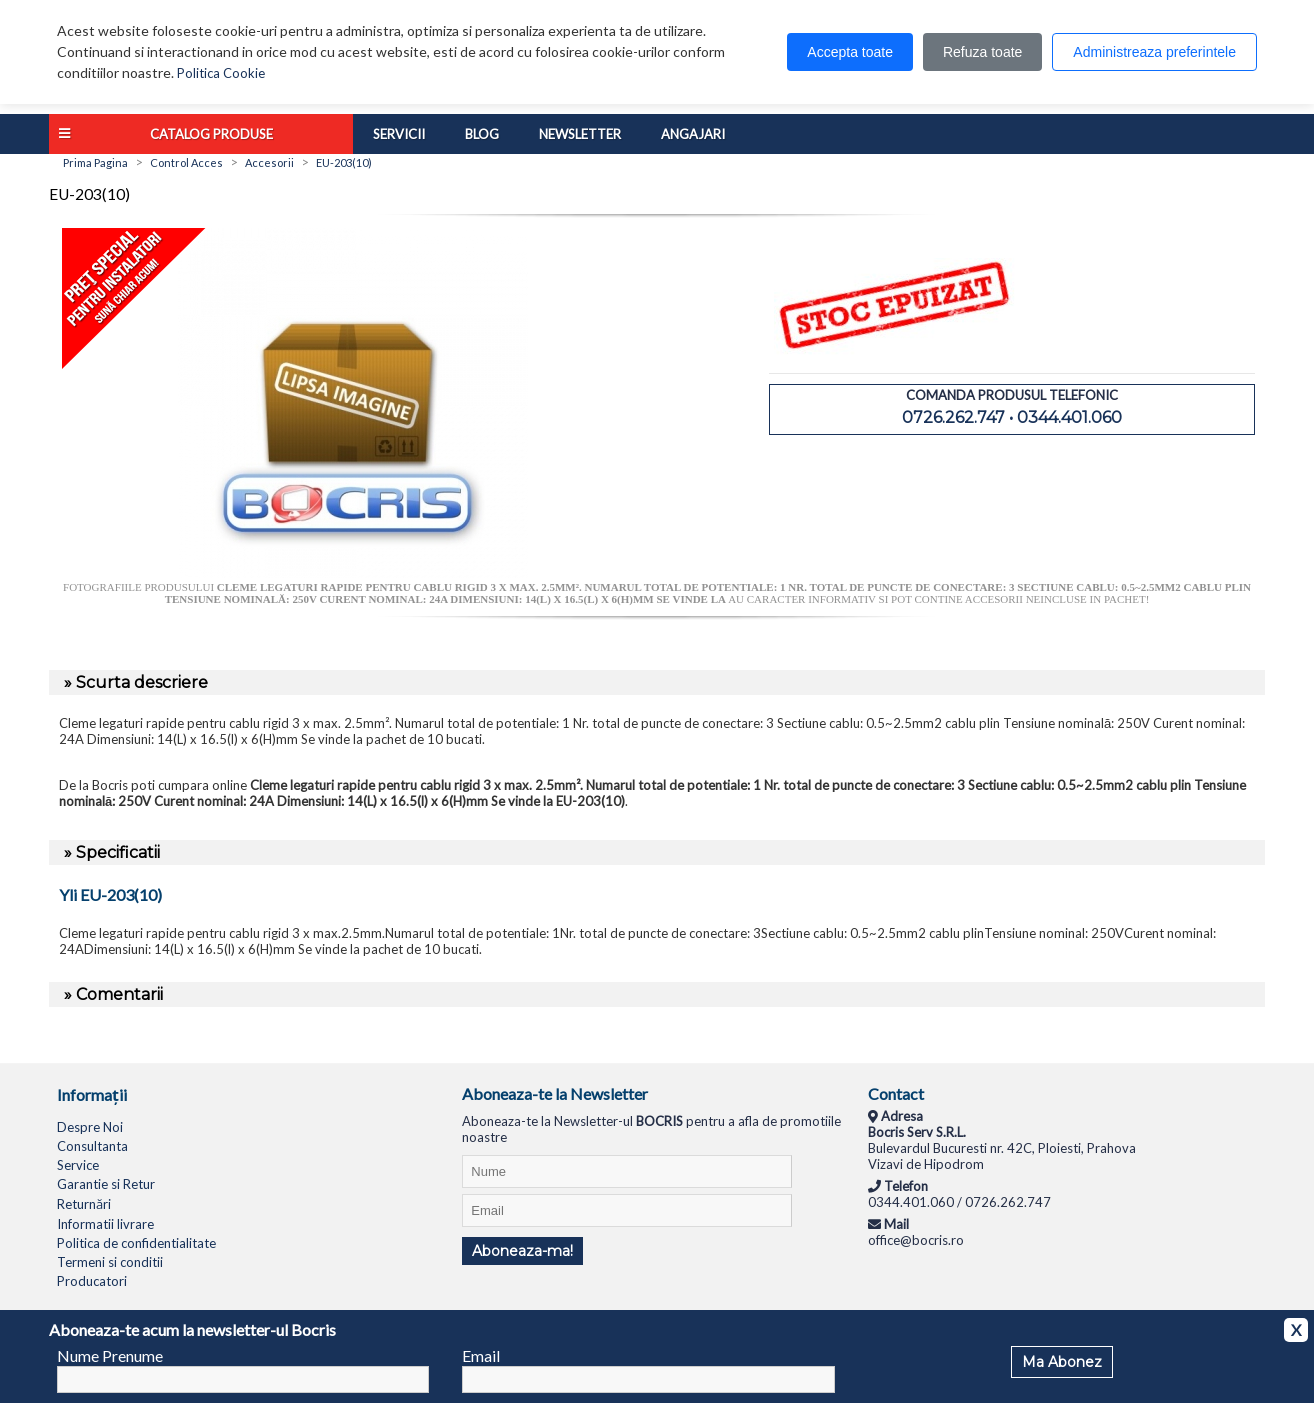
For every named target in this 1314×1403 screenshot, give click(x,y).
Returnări (84, 1204)
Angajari (693, 134)
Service (78, 1165)
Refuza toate (982, 52)
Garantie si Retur (106, 1184)
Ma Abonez (1062, 1362)
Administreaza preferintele (1154, 52)
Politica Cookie (221, 73)
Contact (896, 1093)
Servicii (399, 134)
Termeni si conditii (110, 1262)
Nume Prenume (110, 1355)
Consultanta (92, 1146)
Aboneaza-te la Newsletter (555, 1093)
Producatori (92, 1281)
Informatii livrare (105, 1224)
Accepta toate (850, 52)
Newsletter (580, 134)
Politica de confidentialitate (136, 1243)
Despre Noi (90, 1127)
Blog (482, 134)
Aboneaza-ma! (522, 1251)
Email (481, 1355)
